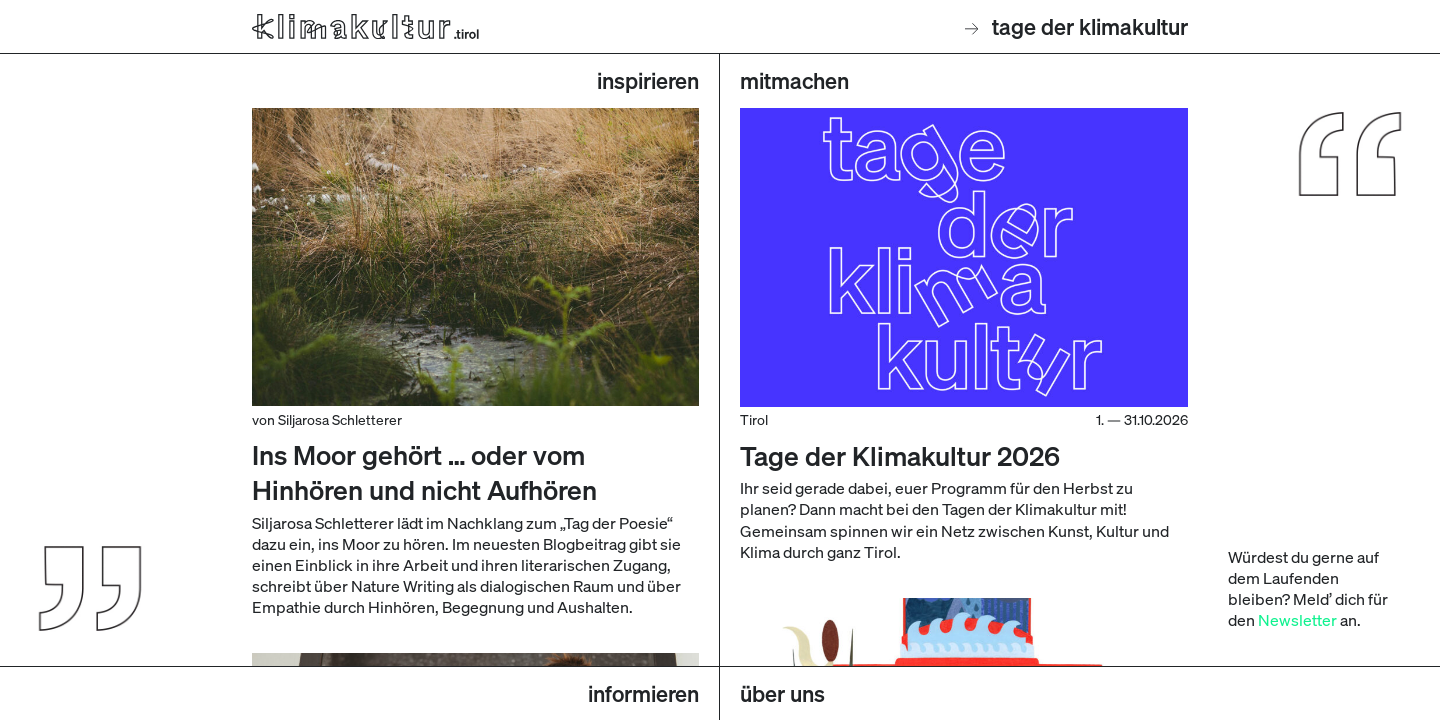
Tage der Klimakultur (1077, 26)
